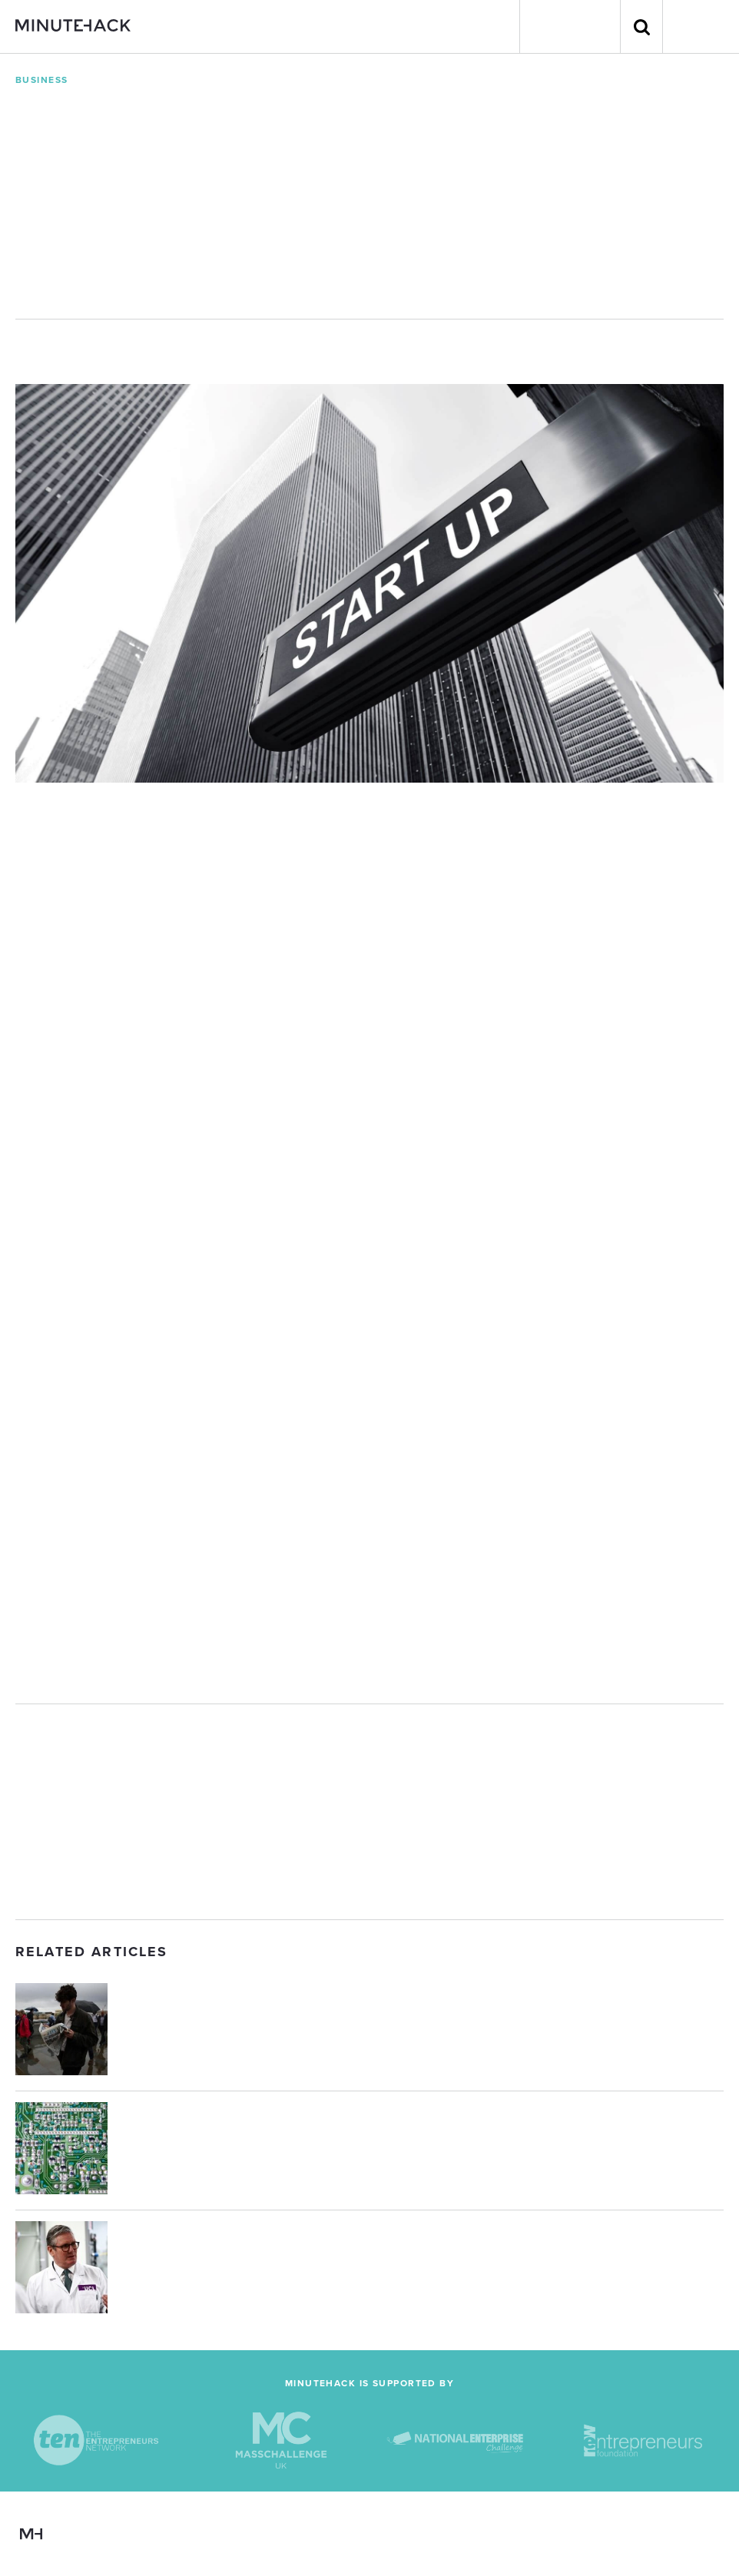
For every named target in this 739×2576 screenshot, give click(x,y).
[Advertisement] (369, 1811)
